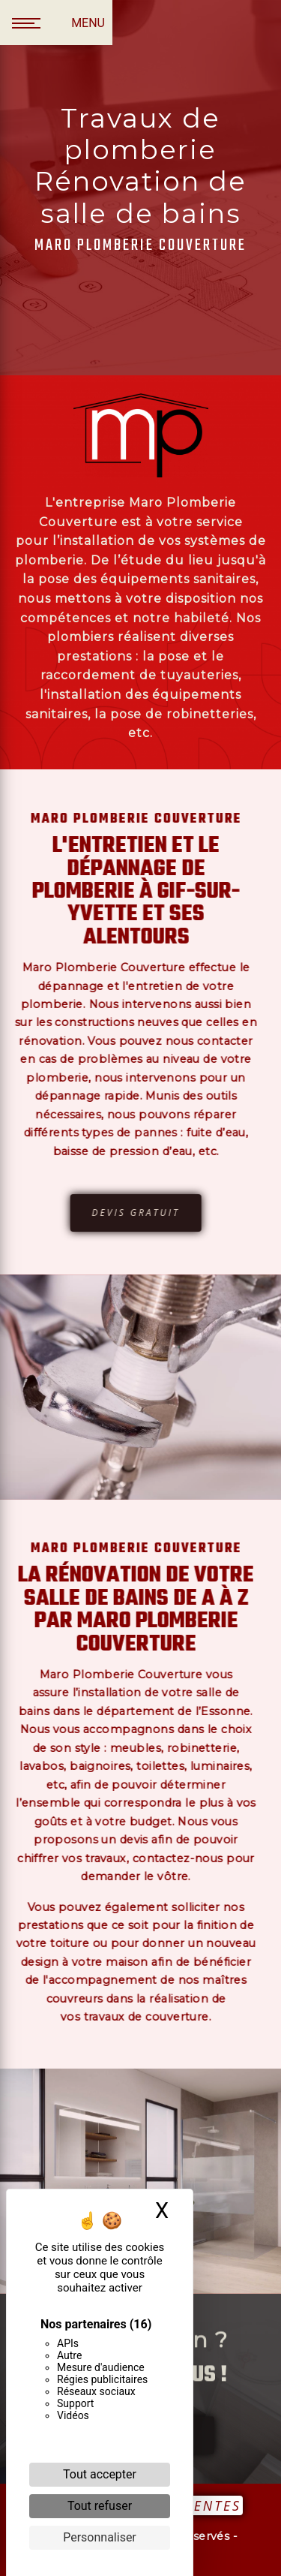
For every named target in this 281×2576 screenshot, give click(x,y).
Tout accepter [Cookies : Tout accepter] (99, 2474)
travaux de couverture (113, 2017)
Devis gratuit (103, 1212)
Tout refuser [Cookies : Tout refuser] (99, 2506)
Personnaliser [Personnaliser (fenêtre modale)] (99, 2537)
